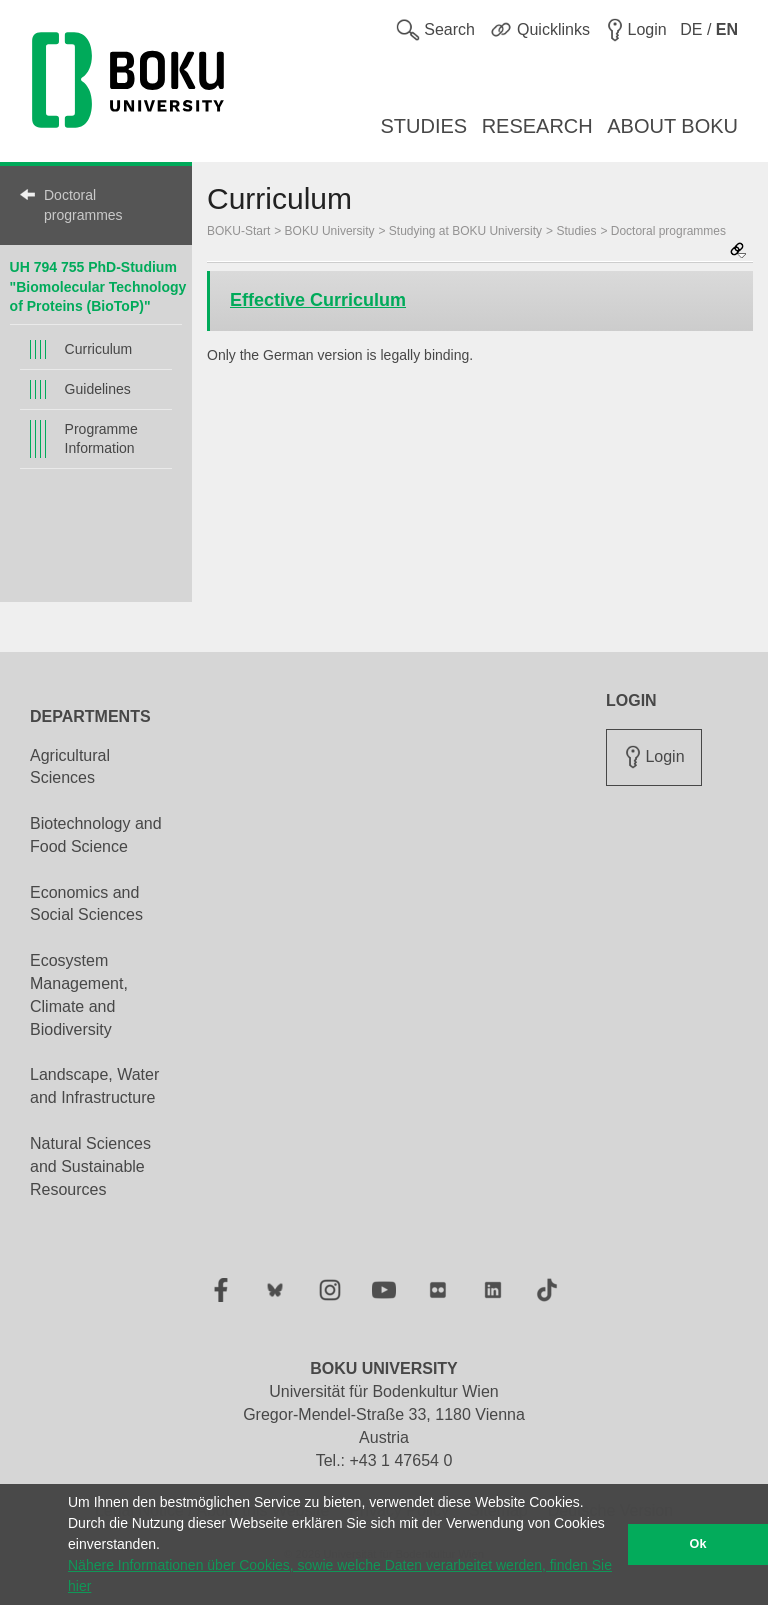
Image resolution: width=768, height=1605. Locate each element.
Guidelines (98, 389)
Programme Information (101, 438)
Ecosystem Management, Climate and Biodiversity (79, 995)
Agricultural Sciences (70, 767)
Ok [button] (698, 1544)
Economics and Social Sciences (86, 904)
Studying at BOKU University (465, 231)
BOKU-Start (238, 231)
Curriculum (99, 349)
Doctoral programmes (83, 205)
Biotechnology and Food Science (96, 835)
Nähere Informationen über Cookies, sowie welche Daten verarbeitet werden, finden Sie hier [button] (340, 1575)
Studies (576, 231)
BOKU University (330, 231)
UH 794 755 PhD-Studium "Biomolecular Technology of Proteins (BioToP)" (98, 286)
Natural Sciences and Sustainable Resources (90, 1166)
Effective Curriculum (318, 300)
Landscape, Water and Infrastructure (94, 1086)
